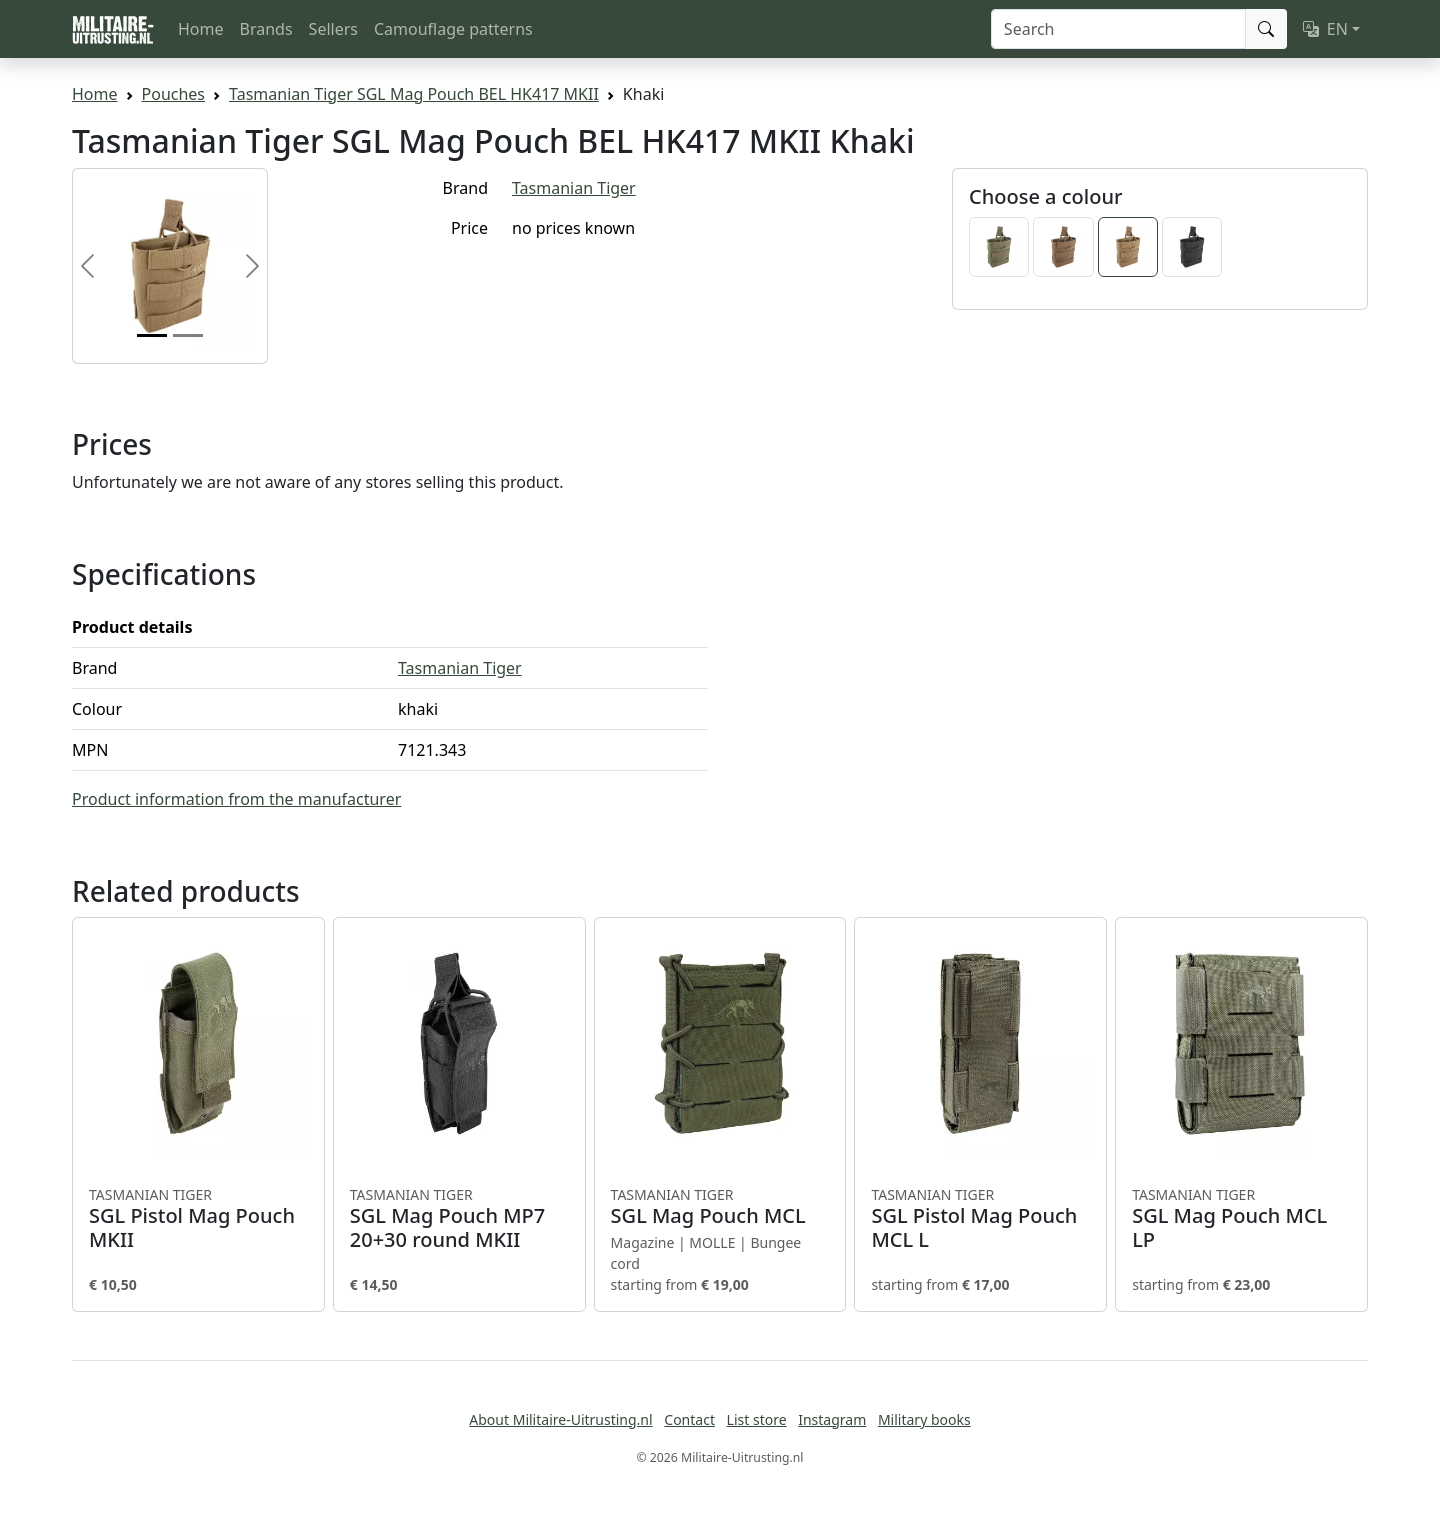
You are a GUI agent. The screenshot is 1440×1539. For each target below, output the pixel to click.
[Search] (1118, 29)
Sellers (333, 29)
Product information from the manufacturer (236, 799)
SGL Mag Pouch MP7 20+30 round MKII (459, 1219)
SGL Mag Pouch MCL (720, 1207)
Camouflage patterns (453, 29)
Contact (689, 1419)
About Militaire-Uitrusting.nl (560, 1419)
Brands (266, 29)
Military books (924, 1419)
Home (201, 29)
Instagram (832, 1419)
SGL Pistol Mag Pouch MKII (198, 1219)
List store (757, 1419)
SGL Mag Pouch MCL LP (1241, 1219)
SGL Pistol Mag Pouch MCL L (980, 1219)
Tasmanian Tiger (574, 188)
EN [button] (1325, 29)
